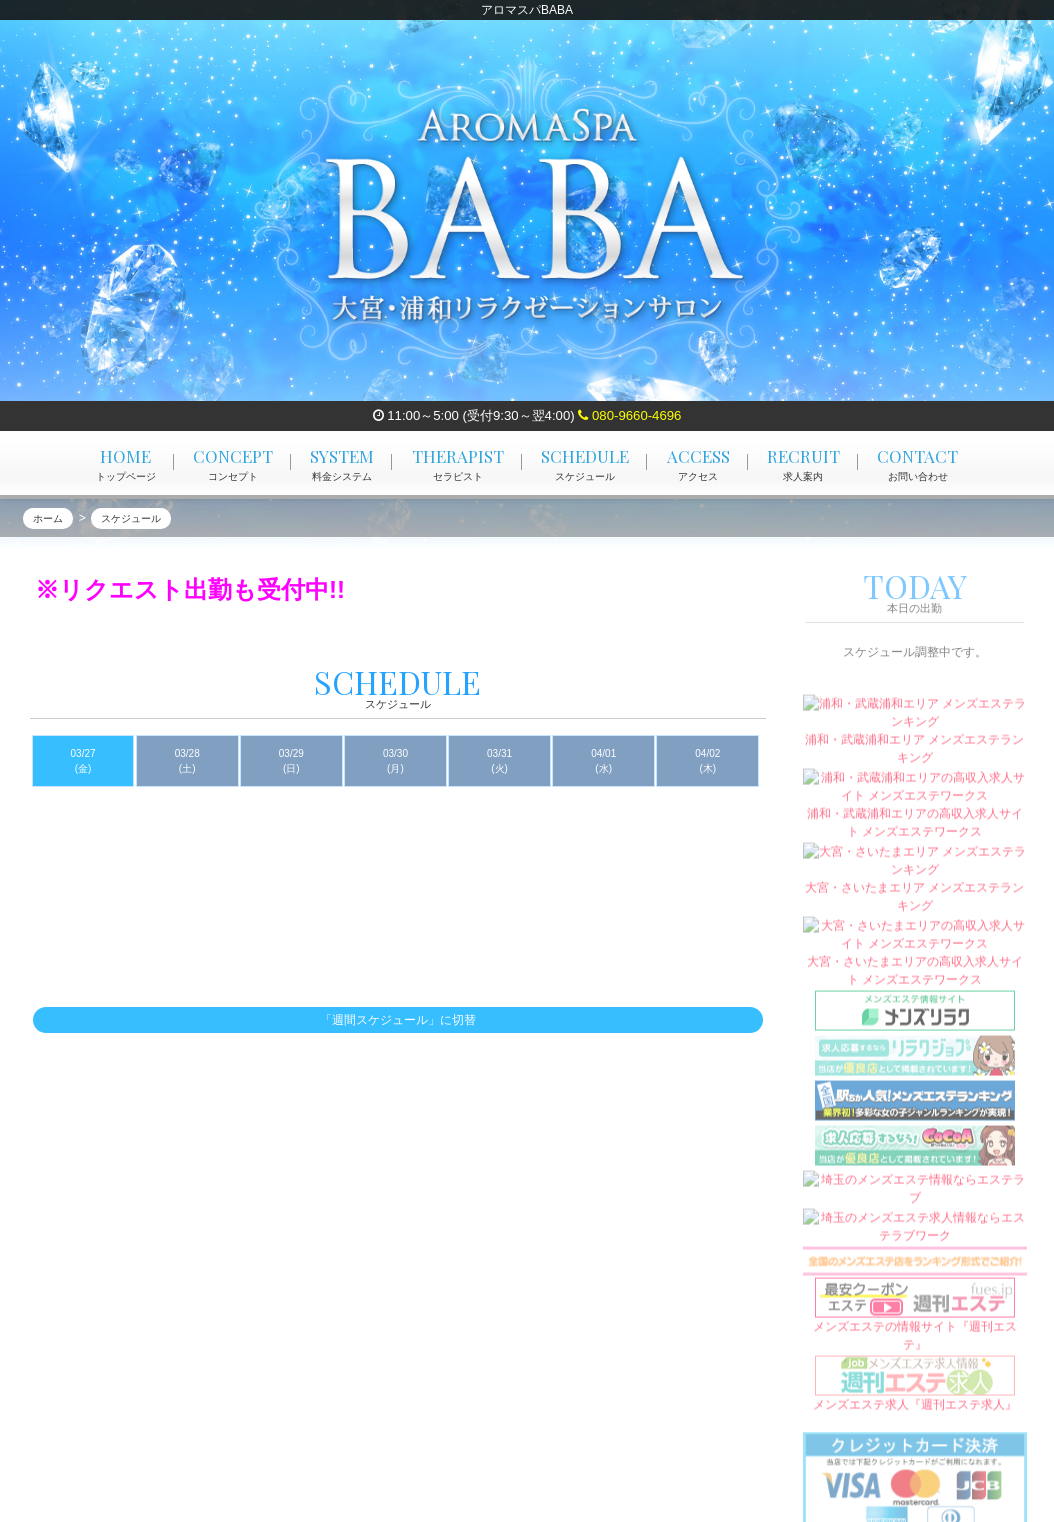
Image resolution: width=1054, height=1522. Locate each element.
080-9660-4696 (629, 415)
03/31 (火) (499, 761)
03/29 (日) (291, 761)
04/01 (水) (603, 761)
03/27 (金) (83, 761)
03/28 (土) (187, 761)
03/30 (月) (395, 761)
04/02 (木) (707, 761)
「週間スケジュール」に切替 (398, 1021)
